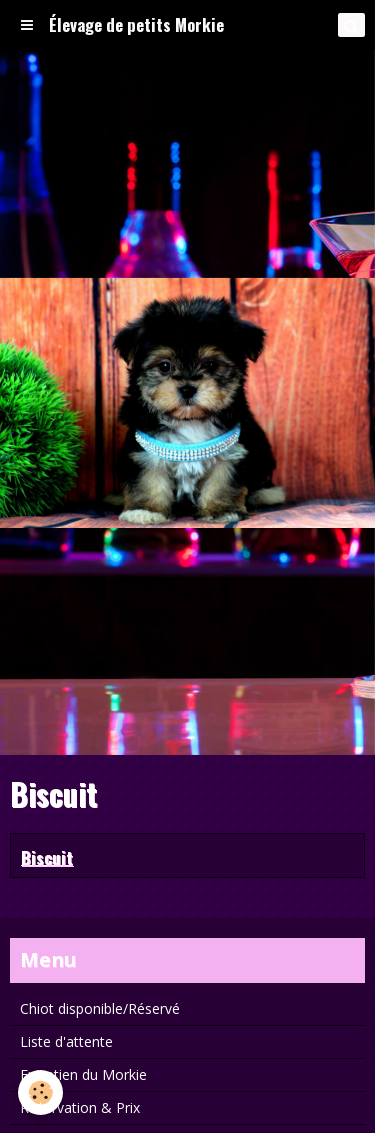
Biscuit (47, 856)
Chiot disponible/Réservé (100, 1008)
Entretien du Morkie (83, 1074)
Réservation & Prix (80, 1107)
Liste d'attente (66, 1041)
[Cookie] (40, 1092)
